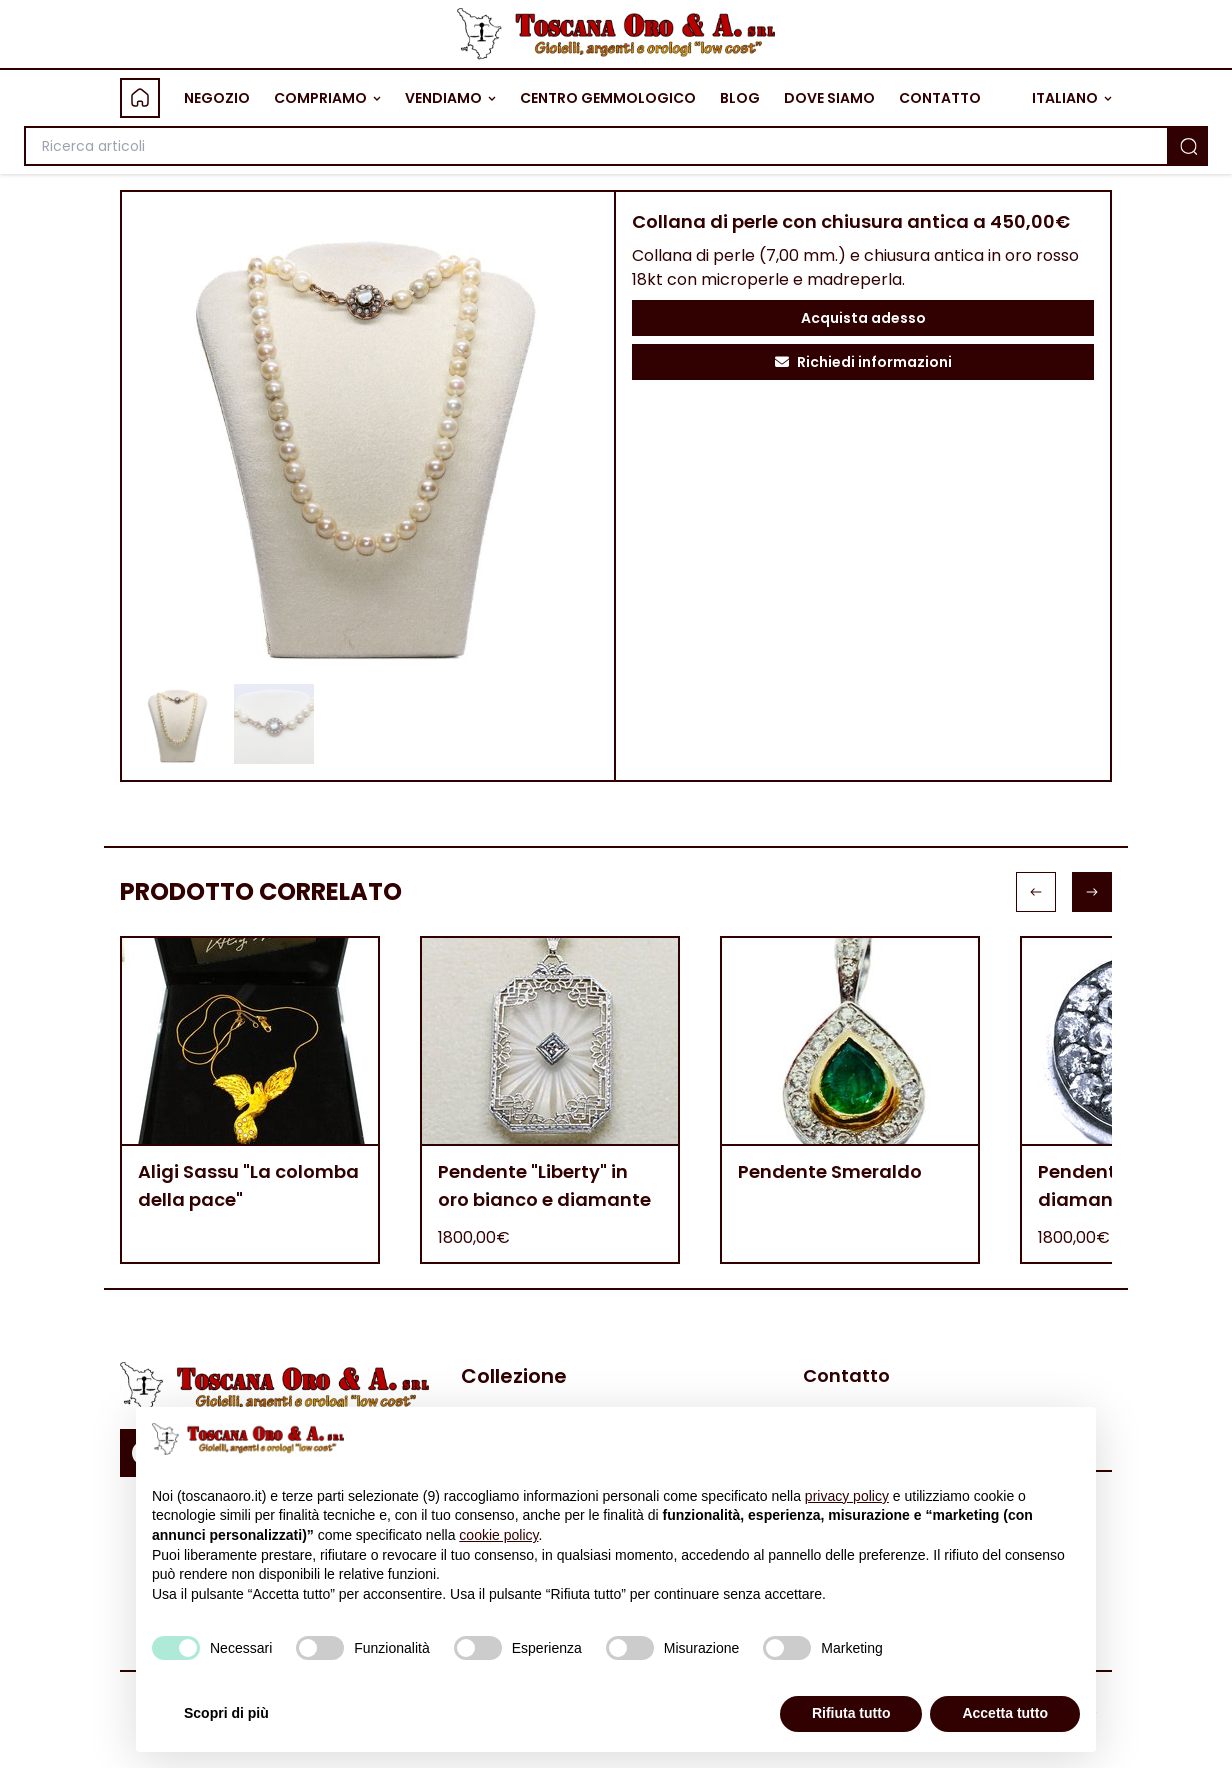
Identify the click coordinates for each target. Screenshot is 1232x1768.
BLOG (740, 98)
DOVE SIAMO (829, 98)
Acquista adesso (863, 318)
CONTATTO (940, 98)
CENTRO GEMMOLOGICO (608, 98)
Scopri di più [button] (226, 1713)
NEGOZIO (217, 98)
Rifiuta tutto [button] (851, 1713)
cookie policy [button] (498, 1535)
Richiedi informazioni (863, 362)
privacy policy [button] (847, 1496)
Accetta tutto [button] (1005, 1713)
